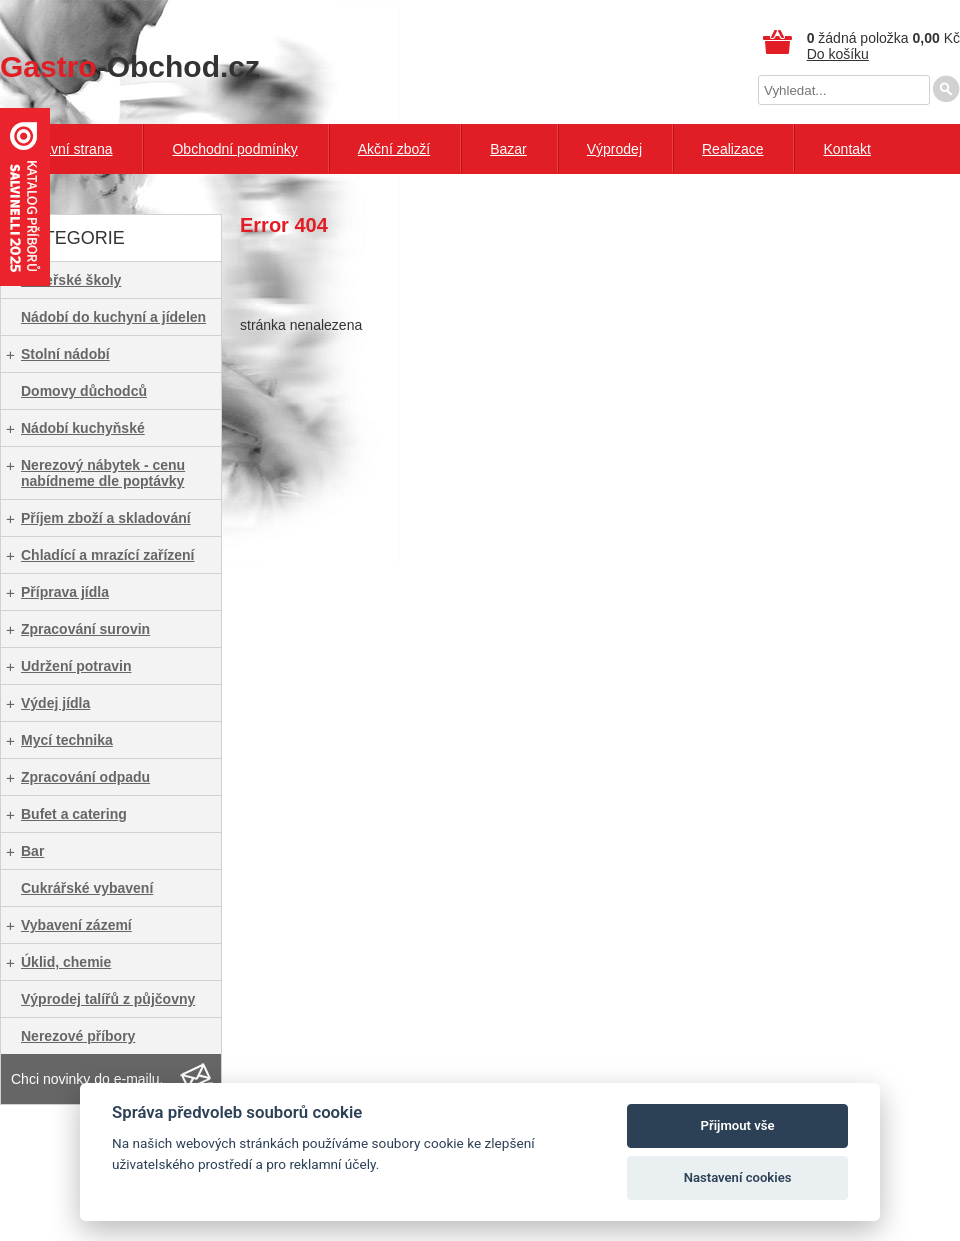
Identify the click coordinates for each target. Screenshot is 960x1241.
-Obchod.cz (130, 66)
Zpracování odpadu (85, 777)
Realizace (732, 149)
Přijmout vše (738, 1125)
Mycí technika (67, 740)
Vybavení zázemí (76, 925)
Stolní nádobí (65, 354)
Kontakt (846, 149)
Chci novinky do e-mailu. (87, 1079)
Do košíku (838, 54)
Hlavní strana (71, 149)
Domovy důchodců (84, 391)
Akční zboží (394, 149)
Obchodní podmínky (234, 149)
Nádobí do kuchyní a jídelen (113, 317)
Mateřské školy (71, 280)
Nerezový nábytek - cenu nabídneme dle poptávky (103, 473)
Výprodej (614, 149)
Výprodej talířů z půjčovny (108, 999)
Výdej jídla (55, 703)
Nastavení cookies (738, 1177)
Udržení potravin (76, 666)
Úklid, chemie (66, 962)
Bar (32, 851)
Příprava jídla (65, 592)
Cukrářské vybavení (87, 888)
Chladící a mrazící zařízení (108, 555)
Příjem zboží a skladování (106, 518)
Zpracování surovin (85, 629)
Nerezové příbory (78, 1036)
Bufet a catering (74, 814)
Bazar (508, 149)
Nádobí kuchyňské (83, 428)
